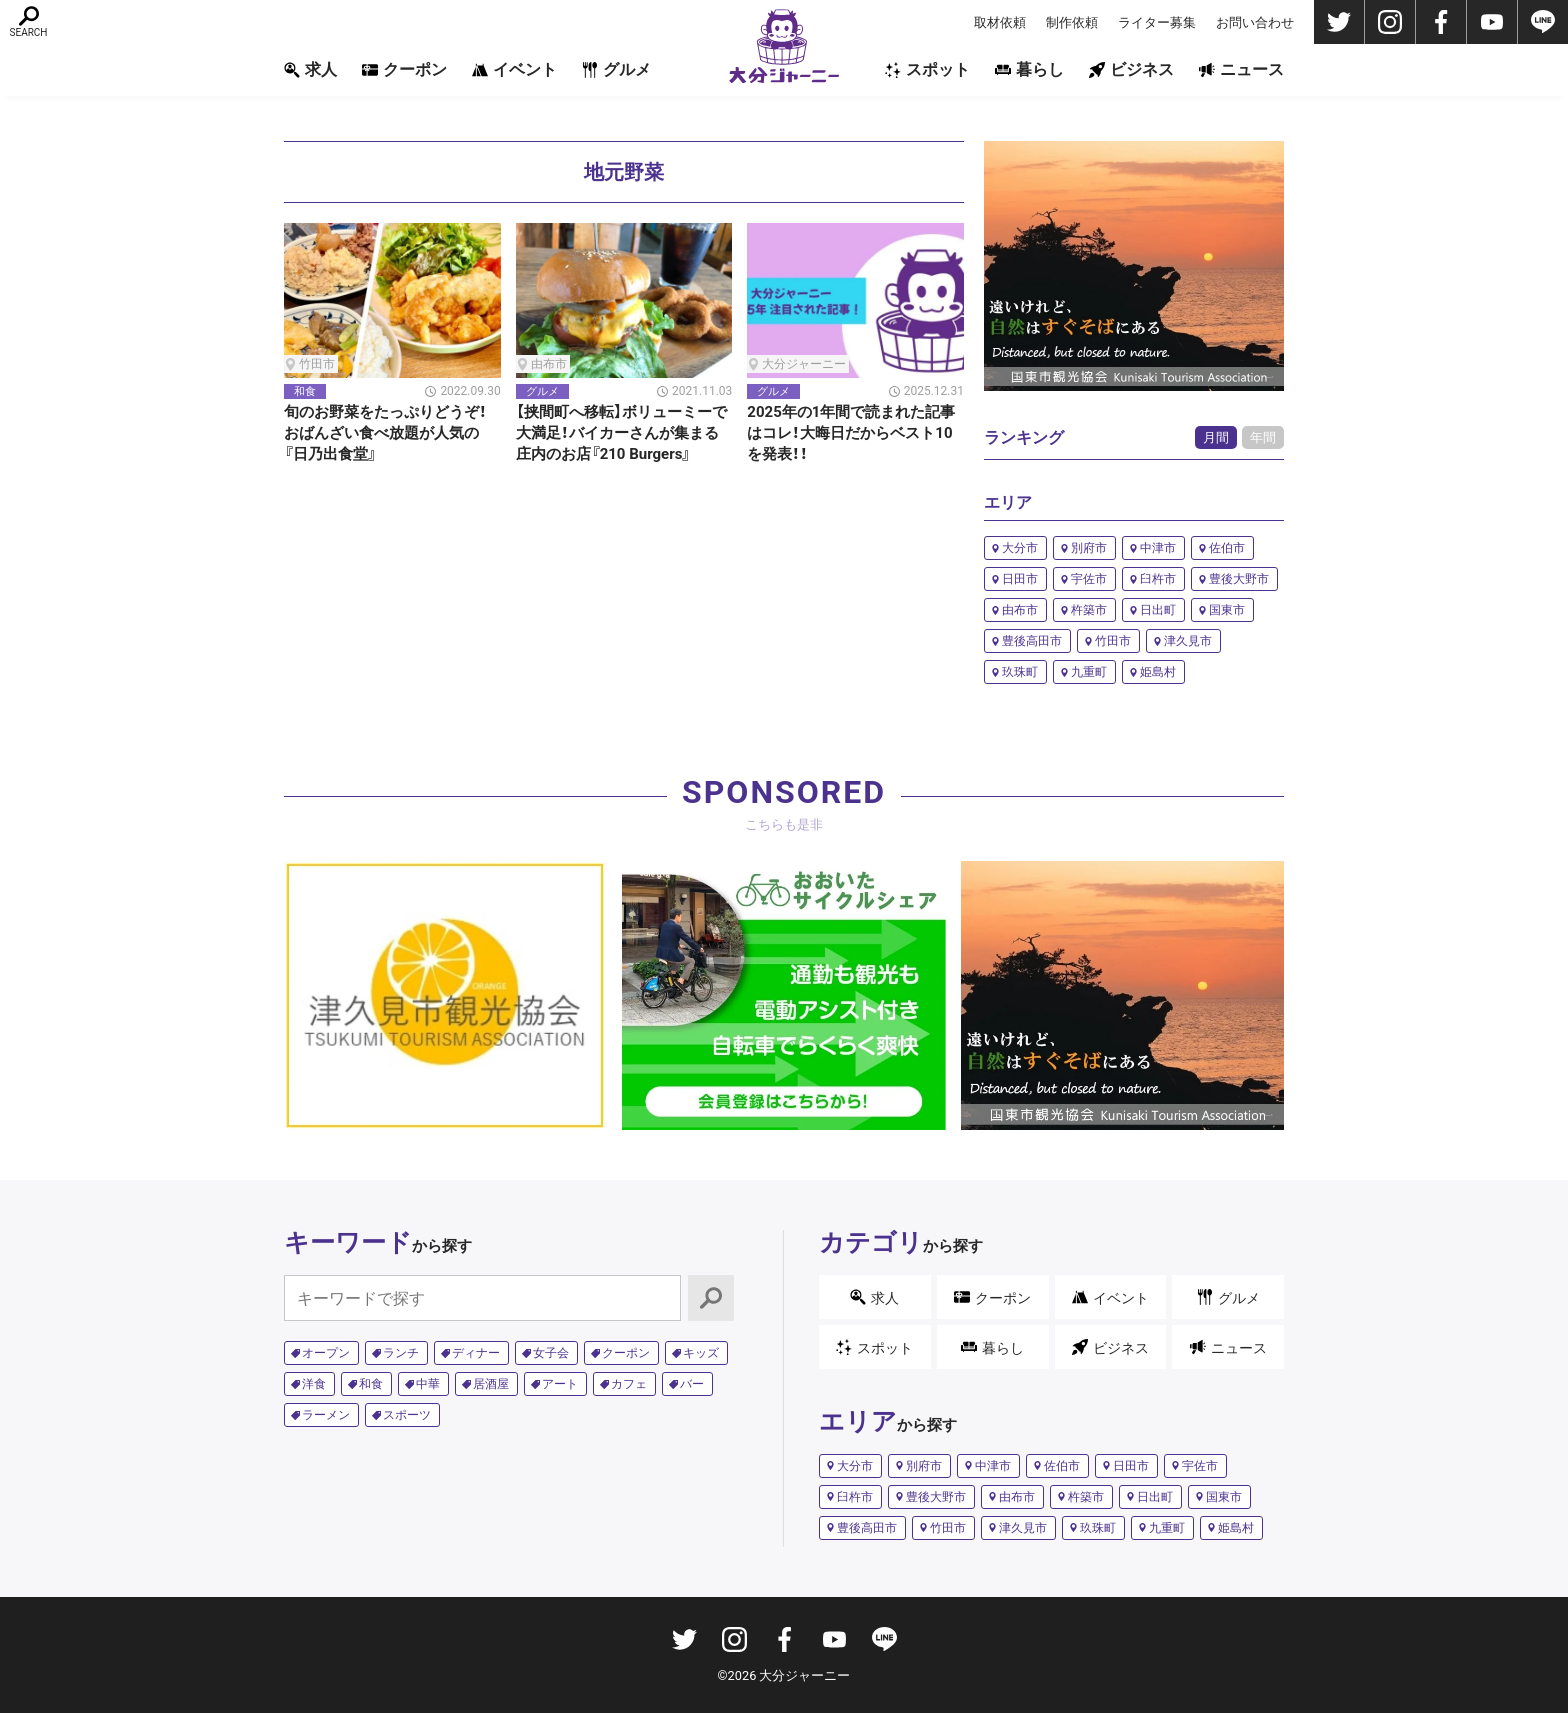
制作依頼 (1072, 22)
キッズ (701, 1353)
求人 (310, 69)
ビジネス (1131, 69)
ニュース (1241, 69)
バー (692, 1384)
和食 (371, 1384)
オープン (326, 1353)
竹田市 (1113, 641)
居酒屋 (491, 1384)
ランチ (401, 1353)
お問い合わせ (1255, 22)
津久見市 (1188, 641)
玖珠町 (1020, 672)
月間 (1216, 437)
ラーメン (326, 1415)
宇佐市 (1089, 579)
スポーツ (407, 1415)
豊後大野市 (1239, 579)
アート (560, 1384)
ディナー (476, 1353)
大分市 (1020, 548)
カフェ (629, 1384)
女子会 (551, 1353)
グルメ (616, 69)
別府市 (1089, 548)
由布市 (1020, 610)
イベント (514, 69)
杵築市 (1089, 610)
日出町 (1158, 610)
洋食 (314, 1384)
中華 (428, 1384)
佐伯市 (1227, 548)
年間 (1263, 437)
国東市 (1227, 610)
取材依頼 (1000, 22)
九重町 (1089, 672)
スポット (927, 69)
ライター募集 (1157, 22)
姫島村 (1158, 672)
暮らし (1029, 69)
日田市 (1020, 579)
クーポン (404, 69)
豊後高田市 (1032, 641)
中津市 (1158, 548)
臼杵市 (1158, 579)
